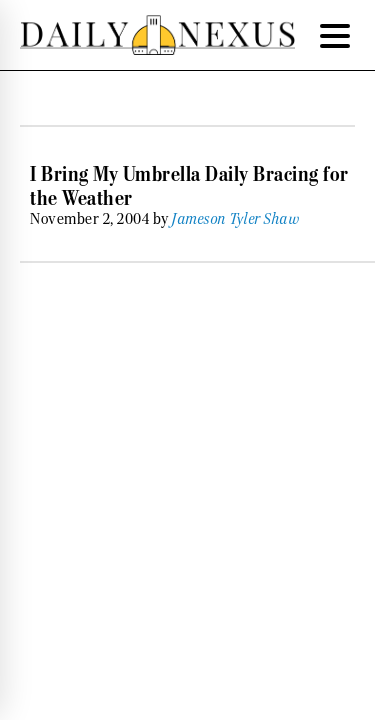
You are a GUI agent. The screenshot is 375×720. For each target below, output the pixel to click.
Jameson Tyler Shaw (236, 219)
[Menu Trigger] (335, 35)
